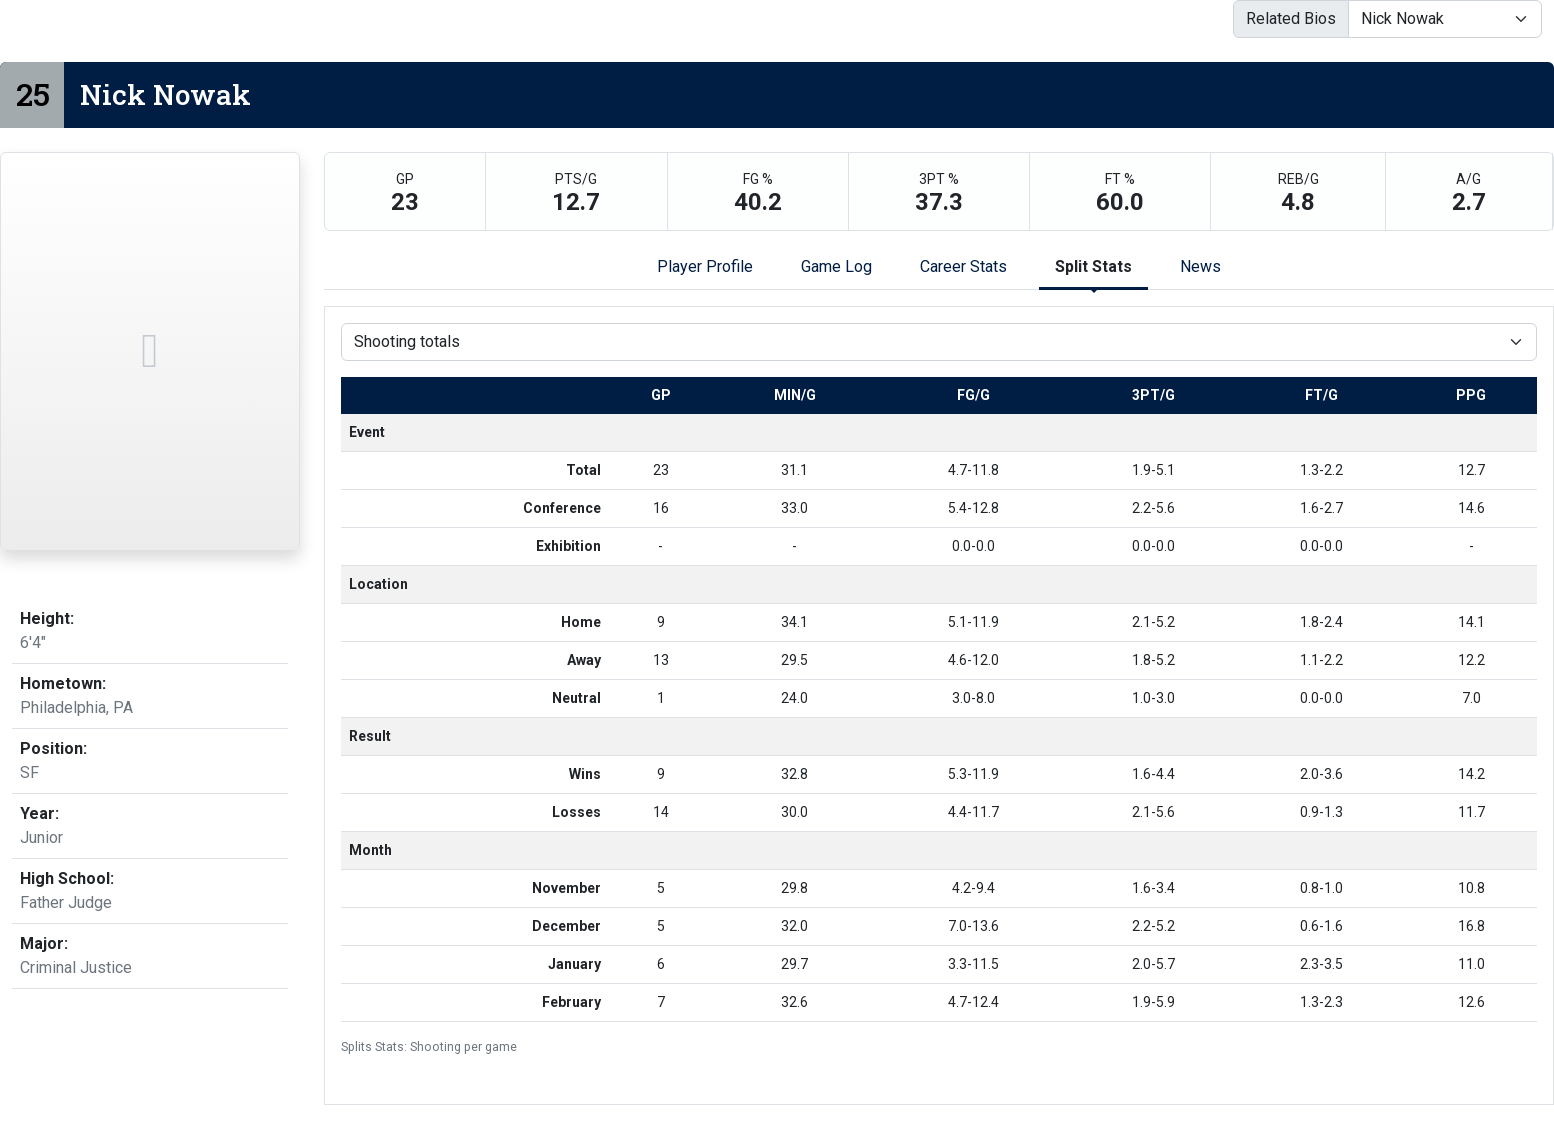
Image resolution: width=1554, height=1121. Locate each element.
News (1200, 266)
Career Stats (963, 266)
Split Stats (1093, 266)
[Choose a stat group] (939, 342)
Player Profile (705, 266)
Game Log (836, 266)
